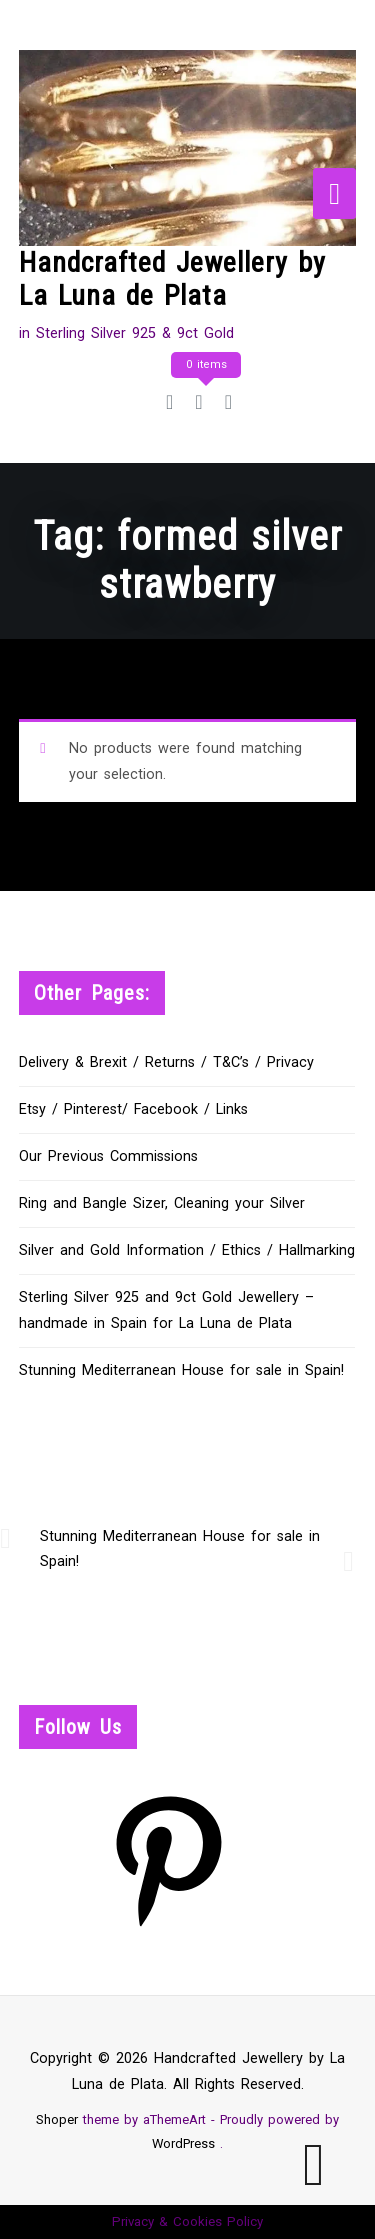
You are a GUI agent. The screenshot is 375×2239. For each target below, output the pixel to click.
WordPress (183, 2143)
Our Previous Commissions (108, 1156)
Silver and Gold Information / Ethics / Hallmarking (187, 1250)
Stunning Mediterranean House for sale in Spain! (181, 1370)
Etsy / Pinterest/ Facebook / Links (133, 1109)
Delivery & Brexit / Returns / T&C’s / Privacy (166, 1062)
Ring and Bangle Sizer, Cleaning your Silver (162, 1203)
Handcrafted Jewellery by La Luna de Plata (172, 279)
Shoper (57, 2119)
